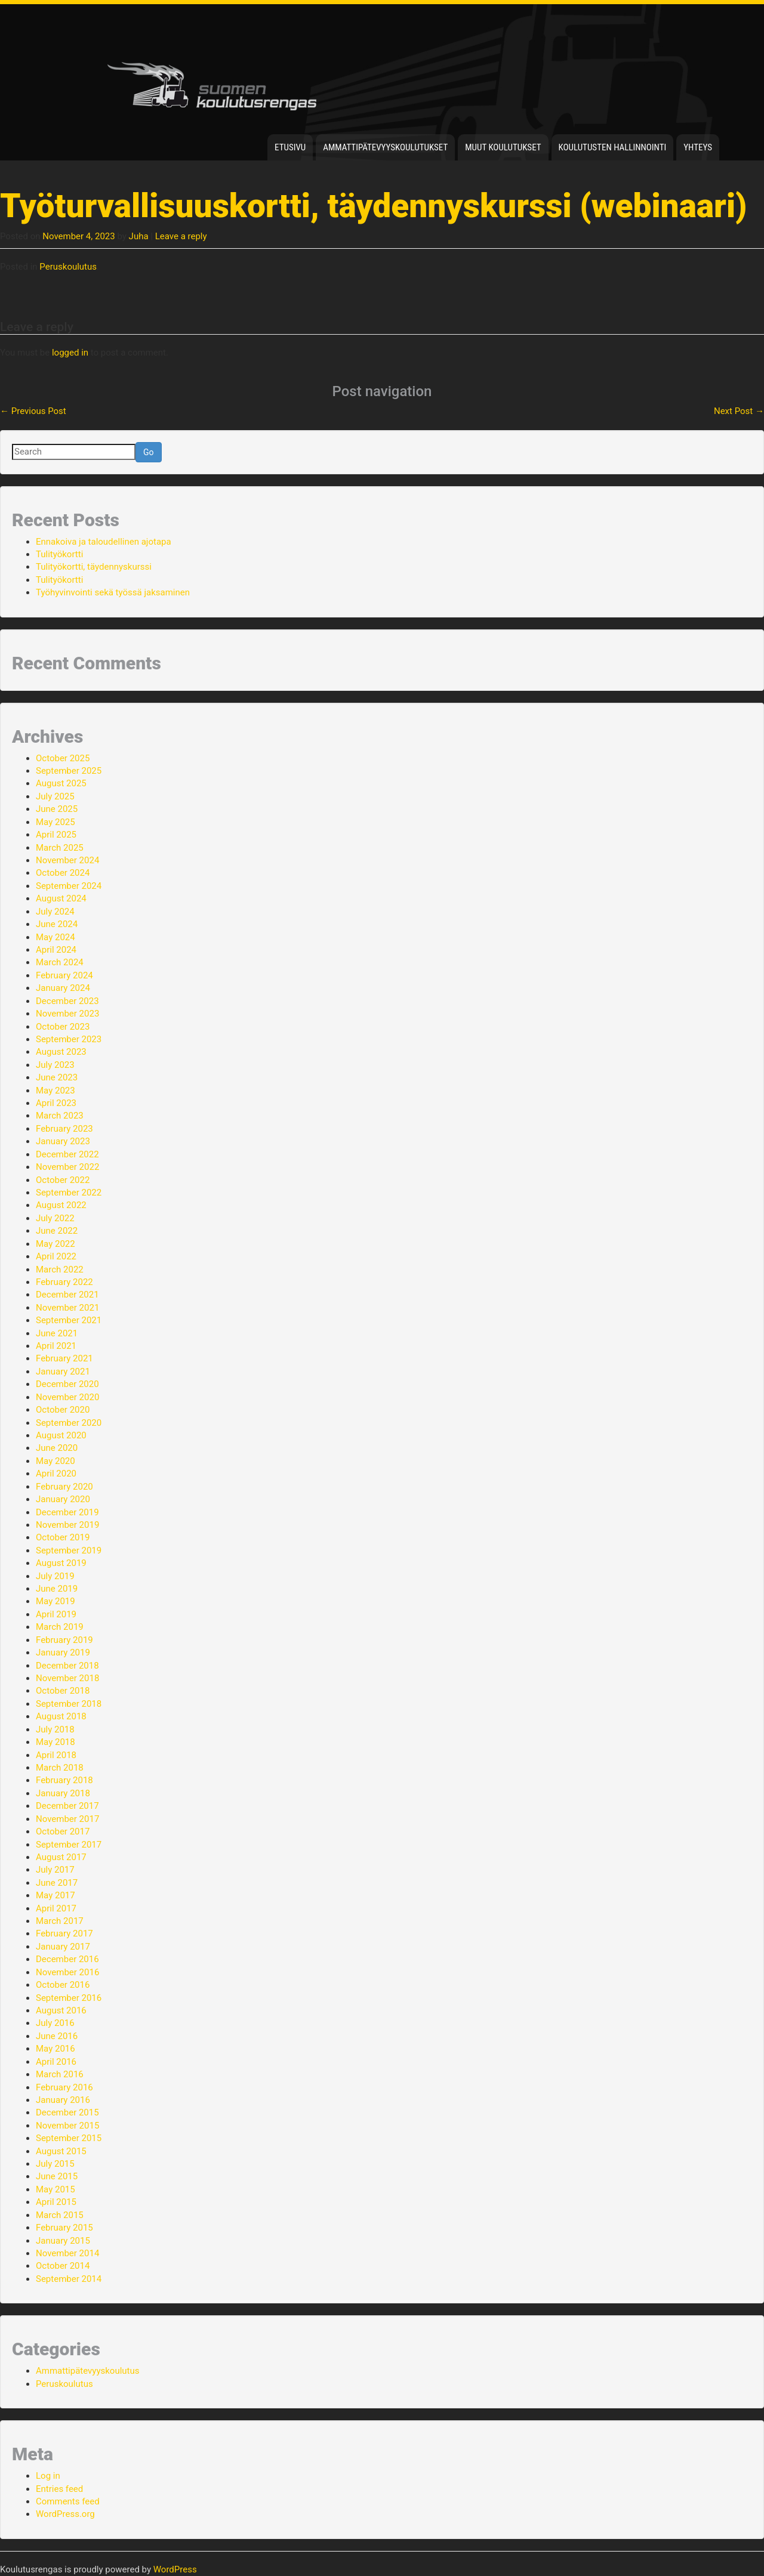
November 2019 (67, 1524)
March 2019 (60, 1626)
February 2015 (64, 2227)
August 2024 (61, 898)
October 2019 (63, 1537)
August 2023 (61, 1051)
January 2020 (63, 1499)
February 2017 (64, 1933)
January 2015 (63, 2240)
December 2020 (67, 1384)
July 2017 (55, 1869)
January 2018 (63, 1793)
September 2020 (68, 1422)
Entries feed (59, 2489)
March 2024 (60, 962)
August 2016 (61, 2010)
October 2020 (63, 1409)
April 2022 (56, 1256)
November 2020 (67, 1397)
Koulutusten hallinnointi (613, 147)
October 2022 (63, 1180)
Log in (48, 2475)
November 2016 (67, 1972)
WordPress (175, 2569)
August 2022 (61, 1205)
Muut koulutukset (503, 147)
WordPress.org (65, 2514)
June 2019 (57, 1588)
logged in (70, 352)
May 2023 (55, 1090)
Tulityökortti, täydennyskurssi (94, 566)
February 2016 (64, 2087)
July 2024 (55, 911)
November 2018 (67, 1678)
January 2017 (63, 1946)
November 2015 (67, 2125)
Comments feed (68, 2501)
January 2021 (63, 1371)
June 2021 (57, 1333)
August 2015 (61, 2151)
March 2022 (60, 1269)
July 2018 (55, 1729)
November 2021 (67, 1307)
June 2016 (57, 2036)
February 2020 (64, 1486)
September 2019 (68, 1550)
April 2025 (56, 834)
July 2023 (55, 1065)
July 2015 (55, 2163)
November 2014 (67, 2253)
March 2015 (60, 2215)
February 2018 (64, 1780)
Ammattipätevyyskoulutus (88, 2370)
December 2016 (67, 1959)
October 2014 (63, 2265)
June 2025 (57, 809)
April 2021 (56, 1345)
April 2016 (56, 2061)
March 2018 (60, 1767)
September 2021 (68, 1320)
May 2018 (55, 1742)
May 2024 (55, 937)
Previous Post (33, 411)
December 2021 (67, 1294)
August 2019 (61, 1563)
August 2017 (61, 1857)
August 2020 (61, 1435)
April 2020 (56, 1473)
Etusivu (290, 147)
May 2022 (55, 1243)
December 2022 (67, 1154)
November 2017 (67, 1819)
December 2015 (67, 2112)
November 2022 (67, 1167)
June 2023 (57, 1077)
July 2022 (55, 1218)
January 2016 (63, 2100)
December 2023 (67, 1001)
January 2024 (63, 988)
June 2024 (57, 924)
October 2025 (63, 758)
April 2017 (56, 1908)
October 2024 (63, 872)
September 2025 (68, 770)
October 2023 (63, 1026)
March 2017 (60, 1921)
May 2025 (55, 822)
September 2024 (68, 886)
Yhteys (697, 147)
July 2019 (55, 1576)
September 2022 (68, 1192)
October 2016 (63, 1984)
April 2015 (56, 2202)
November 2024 (67, 860)
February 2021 (64, 1358)
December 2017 (67, 1805)
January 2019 (63, 1652)
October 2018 (63, 1690)
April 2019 (56, 1614)
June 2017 (57, 1882)
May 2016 (55, 2048)
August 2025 (61, 783)
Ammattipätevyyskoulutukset (385, 147)
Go (148, 452)
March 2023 (60, 1115)
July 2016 (55, 2023)
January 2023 (63, 1141)
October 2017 (63, 1831)
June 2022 (57, 1230)
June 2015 (57, 2176)
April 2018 (56, 1755)
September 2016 (68, 1998)
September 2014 (68, 2279)
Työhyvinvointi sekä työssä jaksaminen (113, 592)
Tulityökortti (59, 554)
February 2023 (64, 1128)
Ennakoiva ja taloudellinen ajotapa (103, 541)
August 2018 (61, 1716)
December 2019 (67, 1512)
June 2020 (57, 1448)
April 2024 (56, 949)
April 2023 (56, 1103)
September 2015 (68, 2138)
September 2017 (68, 1844)
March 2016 (60, 2074)
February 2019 (64, 1640)
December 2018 (67, 1665)
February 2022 (64, 1282)
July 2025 (55, 796)
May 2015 (55, 2189)
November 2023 (67, 1013)
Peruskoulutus (68, 266)
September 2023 (68, 1039)
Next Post (739, 411)
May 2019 (55, 1601)
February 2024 (64, 975)
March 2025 (60, 847)
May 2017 (55, 1895)
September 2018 (68, 1703)
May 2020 (55, 1461)
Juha (139, 236)
